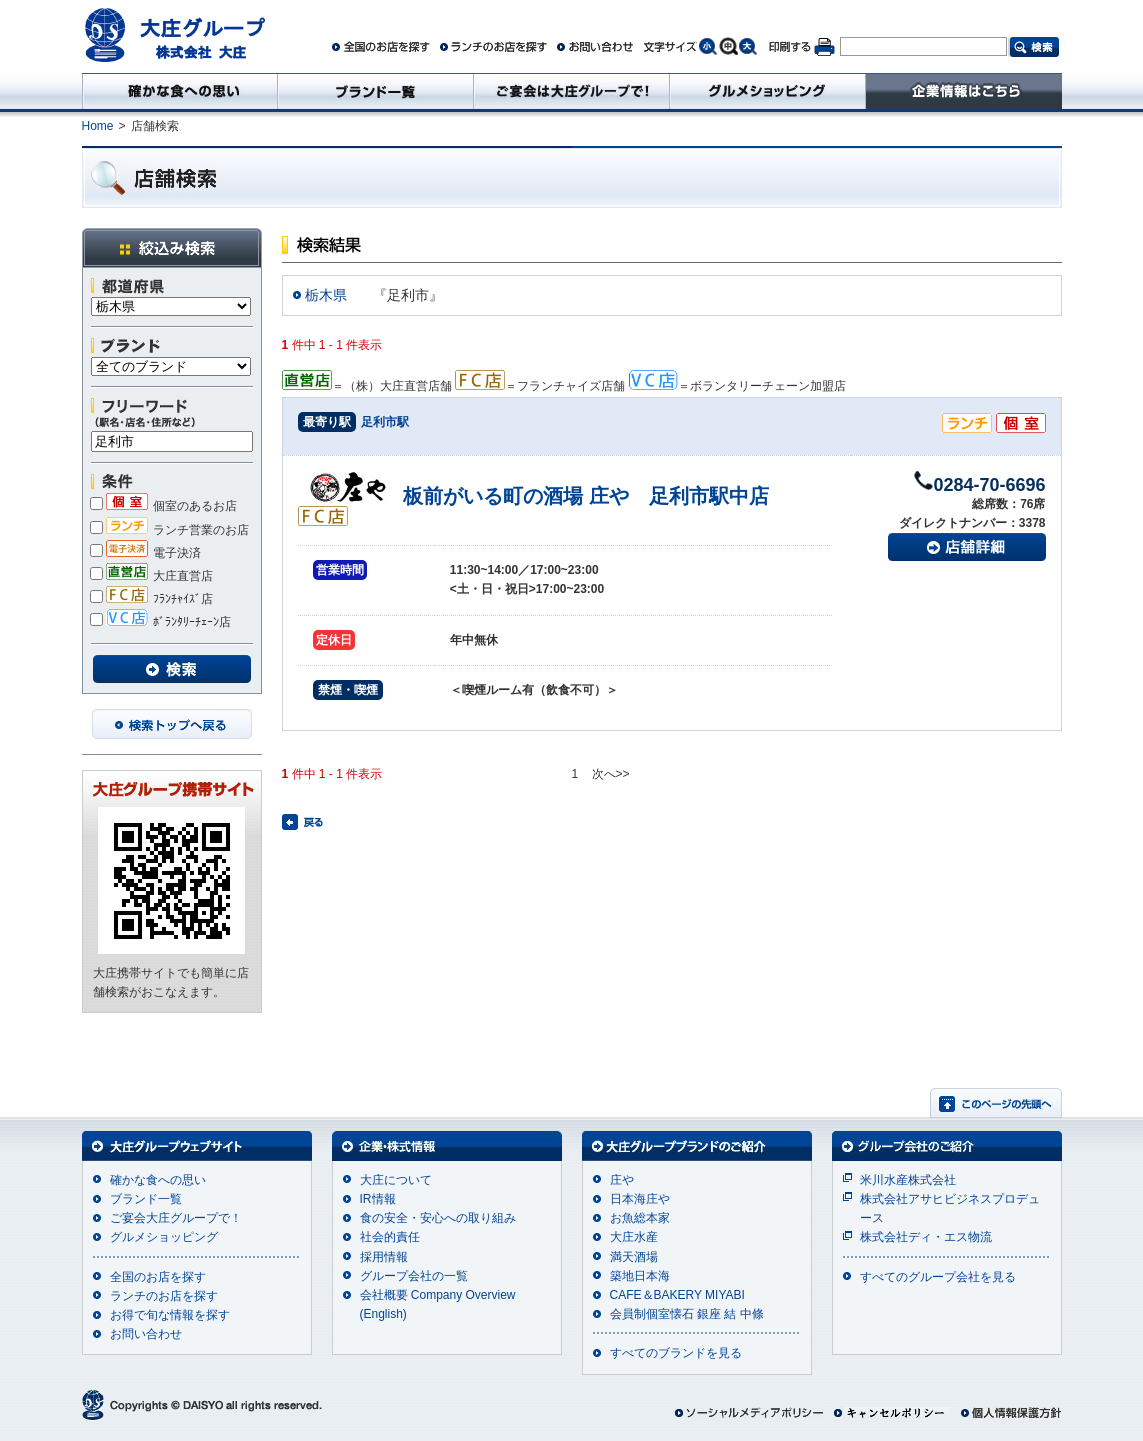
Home (98, 126)
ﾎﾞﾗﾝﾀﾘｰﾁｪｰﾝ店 (160, 622)
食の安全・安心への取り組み (438, 1218)
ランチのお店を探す (164, 1296)
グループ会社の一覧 (414, 1276)
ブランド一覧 (146, 1199)
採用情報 (384, 1257)
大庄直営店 (151, 576)
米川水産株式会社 (908, 1180)
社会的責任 (390, 1237)
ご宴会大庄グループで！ (176, 1218)
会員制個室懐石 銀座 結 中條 (687, 1314)
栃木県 (326, 295)
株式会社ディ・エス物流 (926, 1237)
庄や (622, 1180)
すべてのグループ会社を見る (938, 1277)
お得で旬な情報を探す (170, 1315)
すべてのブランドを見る (676, 1353)
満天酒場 (634, 1257)
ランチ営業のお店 (169, 530)
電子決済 (145, 553)
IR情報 (378, 1199)
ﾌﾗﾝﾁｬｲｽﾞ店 (151, 599)
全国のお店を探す (158, 1277)
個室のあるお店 (163, 506)
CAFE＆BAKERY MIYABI (677, 1295)
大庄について (396, 1180)
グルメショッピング (164, 1237)
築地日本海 (640, 1276)
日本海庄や (640, 1199)
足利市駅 (385, 422)
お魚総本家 (640, 1218)
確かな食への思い (158, 1180)
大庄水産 (634, 1237)
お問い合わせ (146, 1334)
